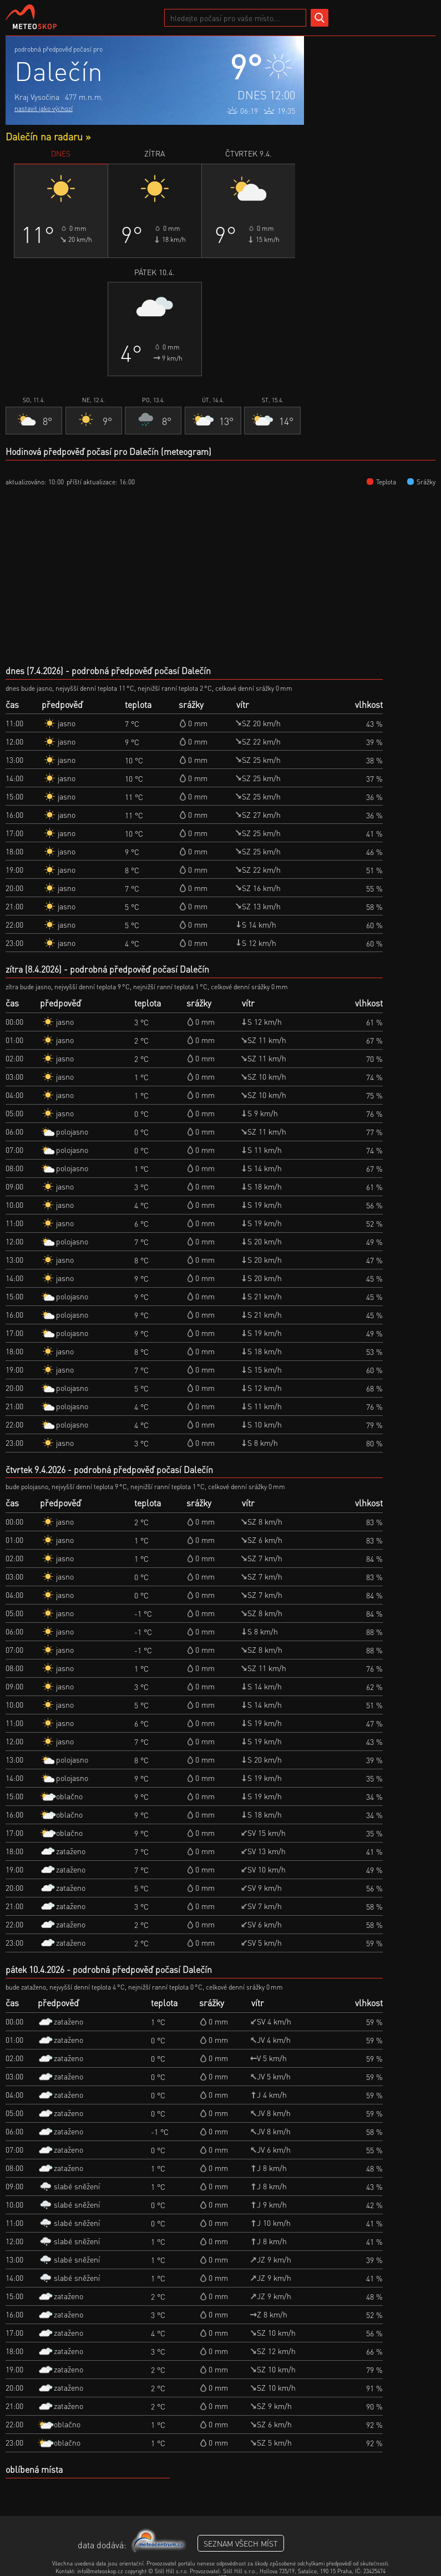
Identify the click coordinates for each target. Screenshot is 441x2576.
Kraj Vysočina (36, 97)
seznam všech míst (241, 2543)
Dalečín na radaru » (48, 136)
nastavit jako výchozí (43, 108)
